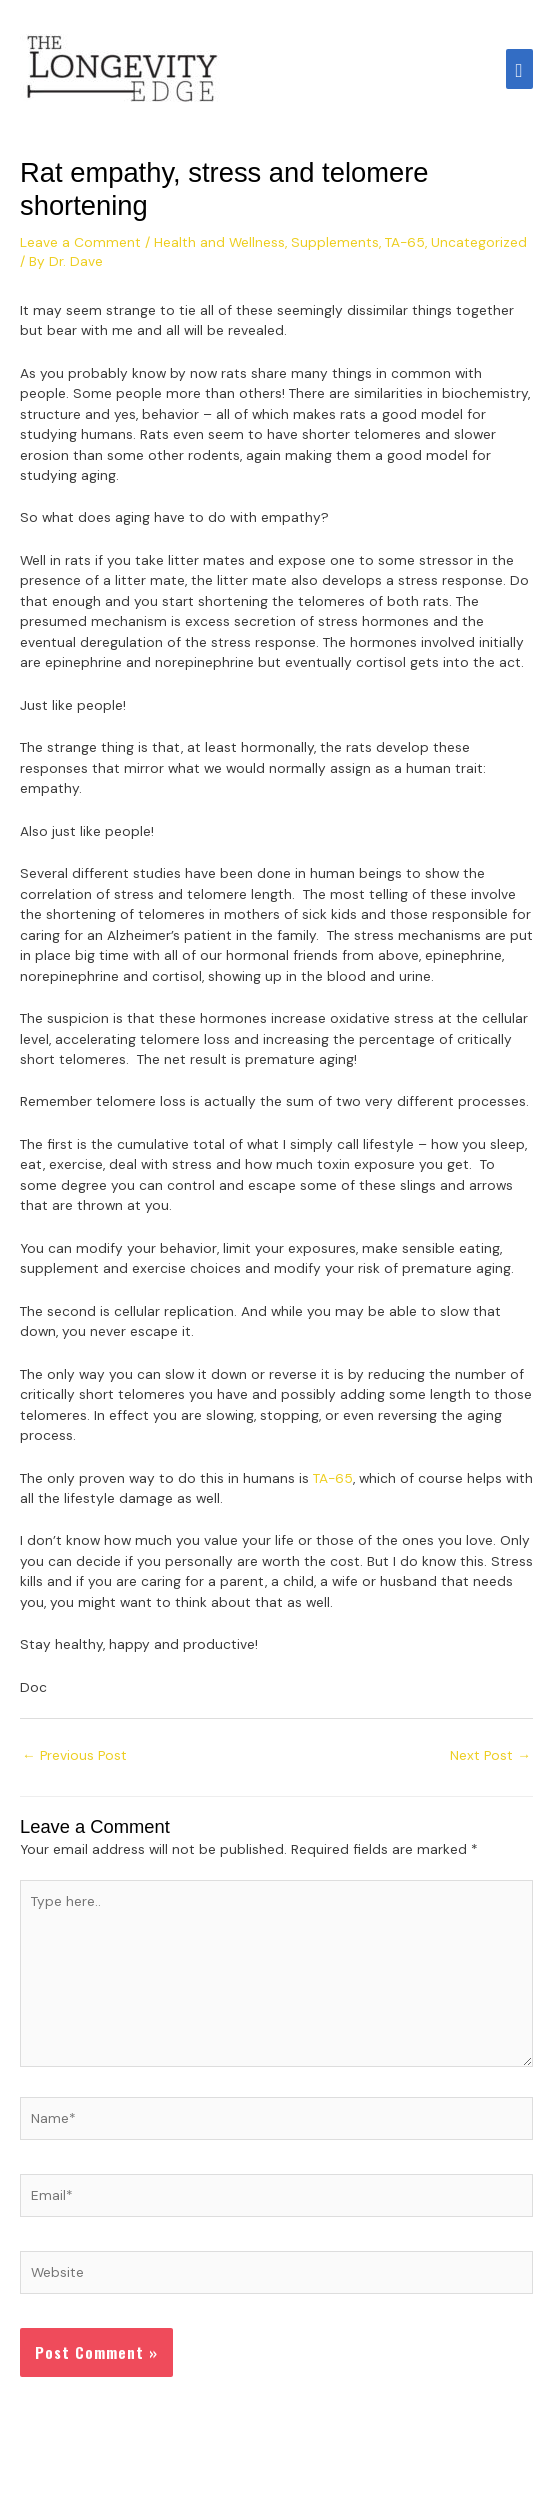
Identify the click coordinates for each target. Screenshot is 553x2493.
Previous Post (74, 1755)
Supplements (335, 242)
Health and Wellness (219, 242)
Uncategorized (479, 242)
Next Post (490, 1755)
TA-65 (405, 242)
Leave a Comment (80, 242)
